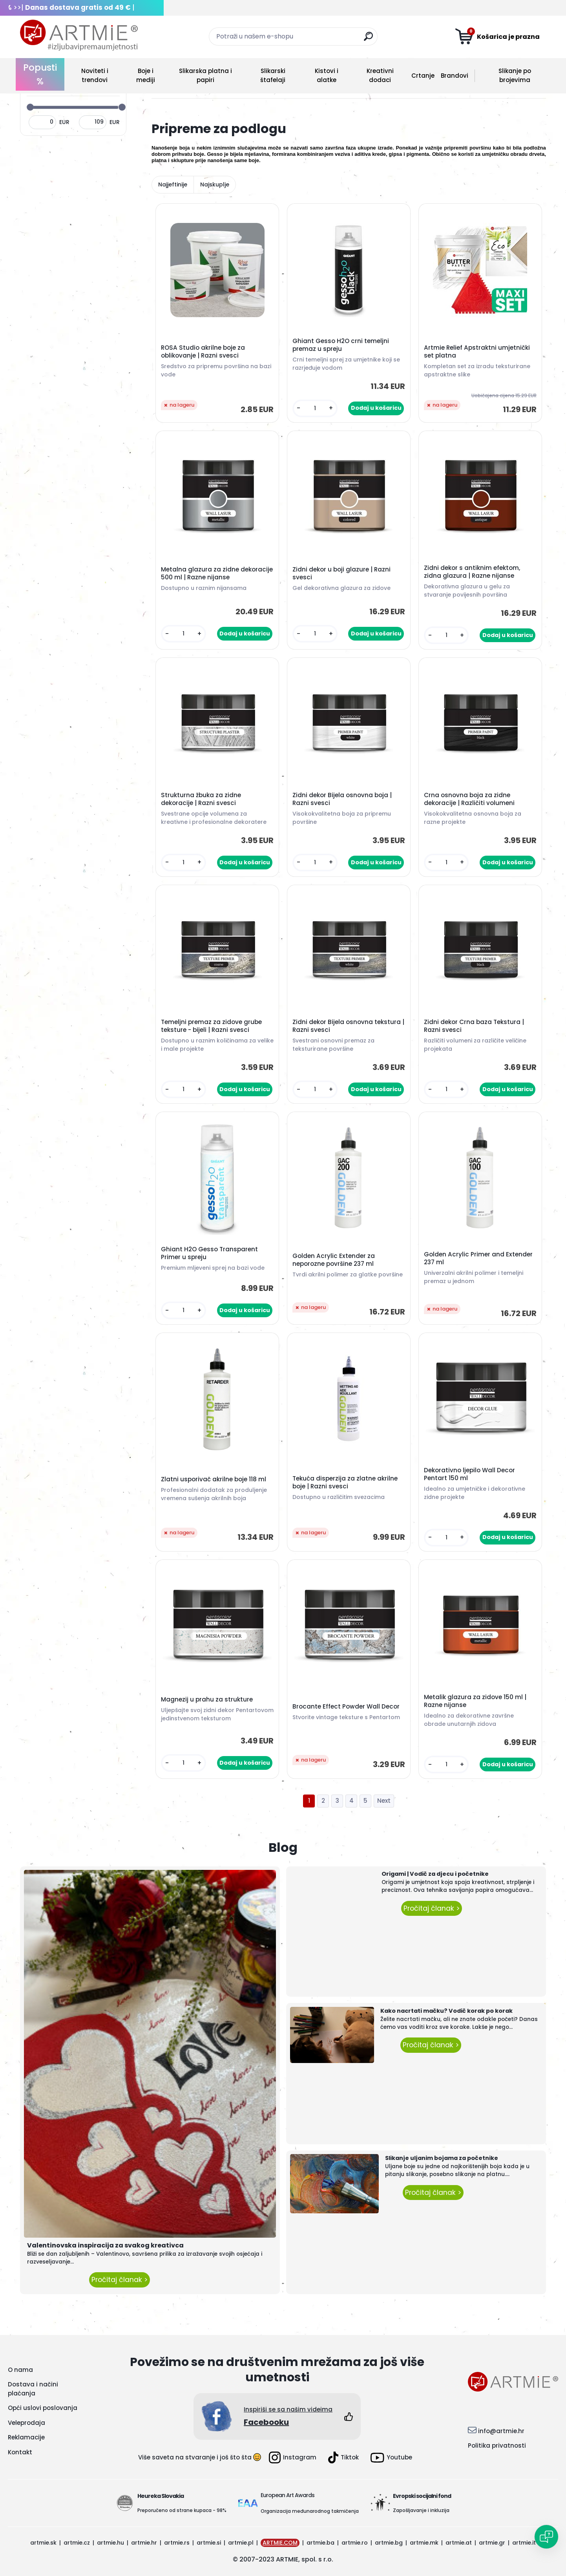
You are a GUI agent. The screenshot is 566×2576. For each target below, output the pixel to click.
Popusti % (40, 74)
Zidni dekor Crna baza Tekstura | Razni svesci (474, 1026)
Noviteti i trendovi (94, 75)
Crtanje (423, 75)
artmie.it (524, 2543)
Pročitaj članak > (119, 2279)
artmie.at (458, 2543)
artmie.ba (320, 2543)
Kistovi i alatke (326, 75)
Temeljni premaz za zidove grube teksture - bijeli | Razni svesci (211, 1026)
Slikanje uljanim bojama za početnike (441, 2158)
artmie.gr (492, 2543)
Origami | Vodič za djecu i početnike (435, 1874)
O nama (20, 2370)
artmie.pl (241, 2543)
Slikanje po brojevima (514, 75)
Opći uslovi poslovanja (42, 2408)
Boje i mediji (145, 75)
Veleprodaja (26, 2423)
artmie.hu (110, 2543)
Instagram (292, 2457)
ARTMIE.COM (280, 2543)
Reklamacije (26, 2437)
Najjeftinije (172, 184)
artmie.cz (77, 2543)
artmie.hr (144, 2543)
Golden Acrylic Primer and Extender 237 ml (478, 1258)
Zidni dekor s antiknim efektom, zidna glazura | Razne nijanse (472, 572)
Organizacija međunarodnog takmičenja (310, 2511)
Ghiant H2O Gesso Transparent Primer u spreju (209, 1253)
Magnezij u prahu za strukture (207, 1699)
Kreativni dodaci (380, 75)
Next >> (384, 1801)
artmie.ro (354, 2543)
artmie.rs (177, 2543)
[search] (368, 39)
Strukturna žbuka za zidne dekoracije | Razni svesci (201, 799)
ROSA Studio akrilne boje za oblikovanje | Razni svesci (203, 352)
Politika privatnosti (497, 2445)
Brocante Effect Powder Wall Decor (346, 1707)
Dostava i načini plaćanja (33, 2388)
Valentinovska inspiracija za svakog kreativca (105, 2245)
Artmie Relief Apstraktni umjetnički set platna (477, 352)
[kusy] (315, 408)
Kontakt (20, 2452)
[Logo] (79, 35)
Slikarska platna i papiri (205, 75)
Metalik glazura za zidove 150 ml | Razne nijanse (475, 1701)
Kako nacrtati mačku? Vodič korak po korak (446, 2011)
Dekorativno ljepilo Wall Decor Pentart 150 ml (469, 1474)
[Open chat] (546, 2537)
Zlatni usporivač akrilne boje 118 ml (213, 1479)
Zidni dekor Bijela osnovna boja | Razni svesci (342, 799)
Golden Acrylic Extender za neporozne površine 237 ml (333, 1260)
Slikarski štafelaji (272, 75)
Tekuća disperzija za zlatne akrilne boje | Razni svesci (345, 1482)
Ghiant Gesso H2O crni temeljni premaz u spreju (340, 345)
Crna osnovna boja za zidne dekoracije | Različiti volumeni (469, 799)
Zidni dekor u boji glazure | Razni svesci (341, 573)
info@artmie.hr (501, 2431)
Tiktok (343, 2457)
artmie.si (209, 2543)
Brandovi (454, 75)
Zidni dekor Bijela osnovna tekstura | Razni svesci (348, 1026)
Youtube (391, 2458)
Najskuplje (214, 184)
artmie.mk (424, 2543)
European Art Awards (287, 2495)
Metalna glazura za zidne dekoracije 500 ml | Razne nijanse (217, 573)
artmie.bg (389, 2543)
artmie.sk (43, 2543)
